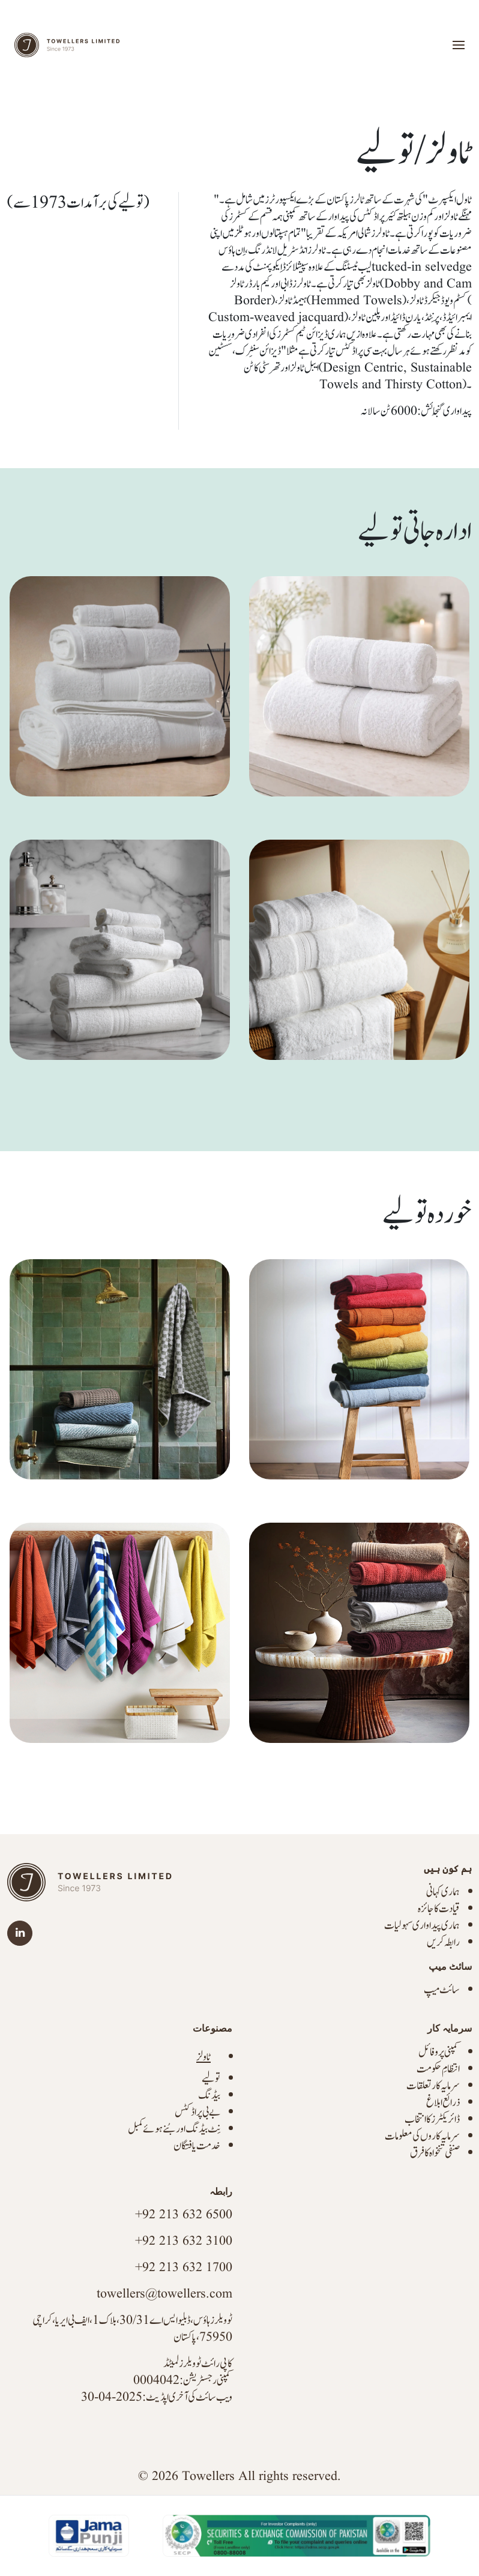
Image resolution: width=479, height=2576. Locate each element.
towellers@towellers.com (164, 2294)
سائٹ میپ (442, 1990)
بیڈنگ (209, 2095)
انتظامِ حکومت (438, 2069)
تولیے (211, 2078)
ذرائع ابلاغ (443, 2102)
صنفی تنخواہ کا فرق (435, 2153)
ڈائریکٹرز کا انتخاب (432, 2119)
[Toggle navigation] (459, 45)
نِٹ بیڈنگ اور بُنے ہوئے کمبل (174, 2129)
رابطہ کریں (443, 1942)
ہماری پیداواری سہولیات (422, 1925)
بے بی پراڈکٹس (197, 2112)
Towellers (208, 2476)
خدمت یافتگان (196, 2146)
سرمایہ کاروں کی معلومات (422, 2136)
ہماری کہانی (443, 1892)
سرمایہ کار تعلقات (433, 2086)
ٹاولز (203, 2057)
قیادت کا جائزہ (439, 1909)
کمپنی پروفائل (439, 2052)
